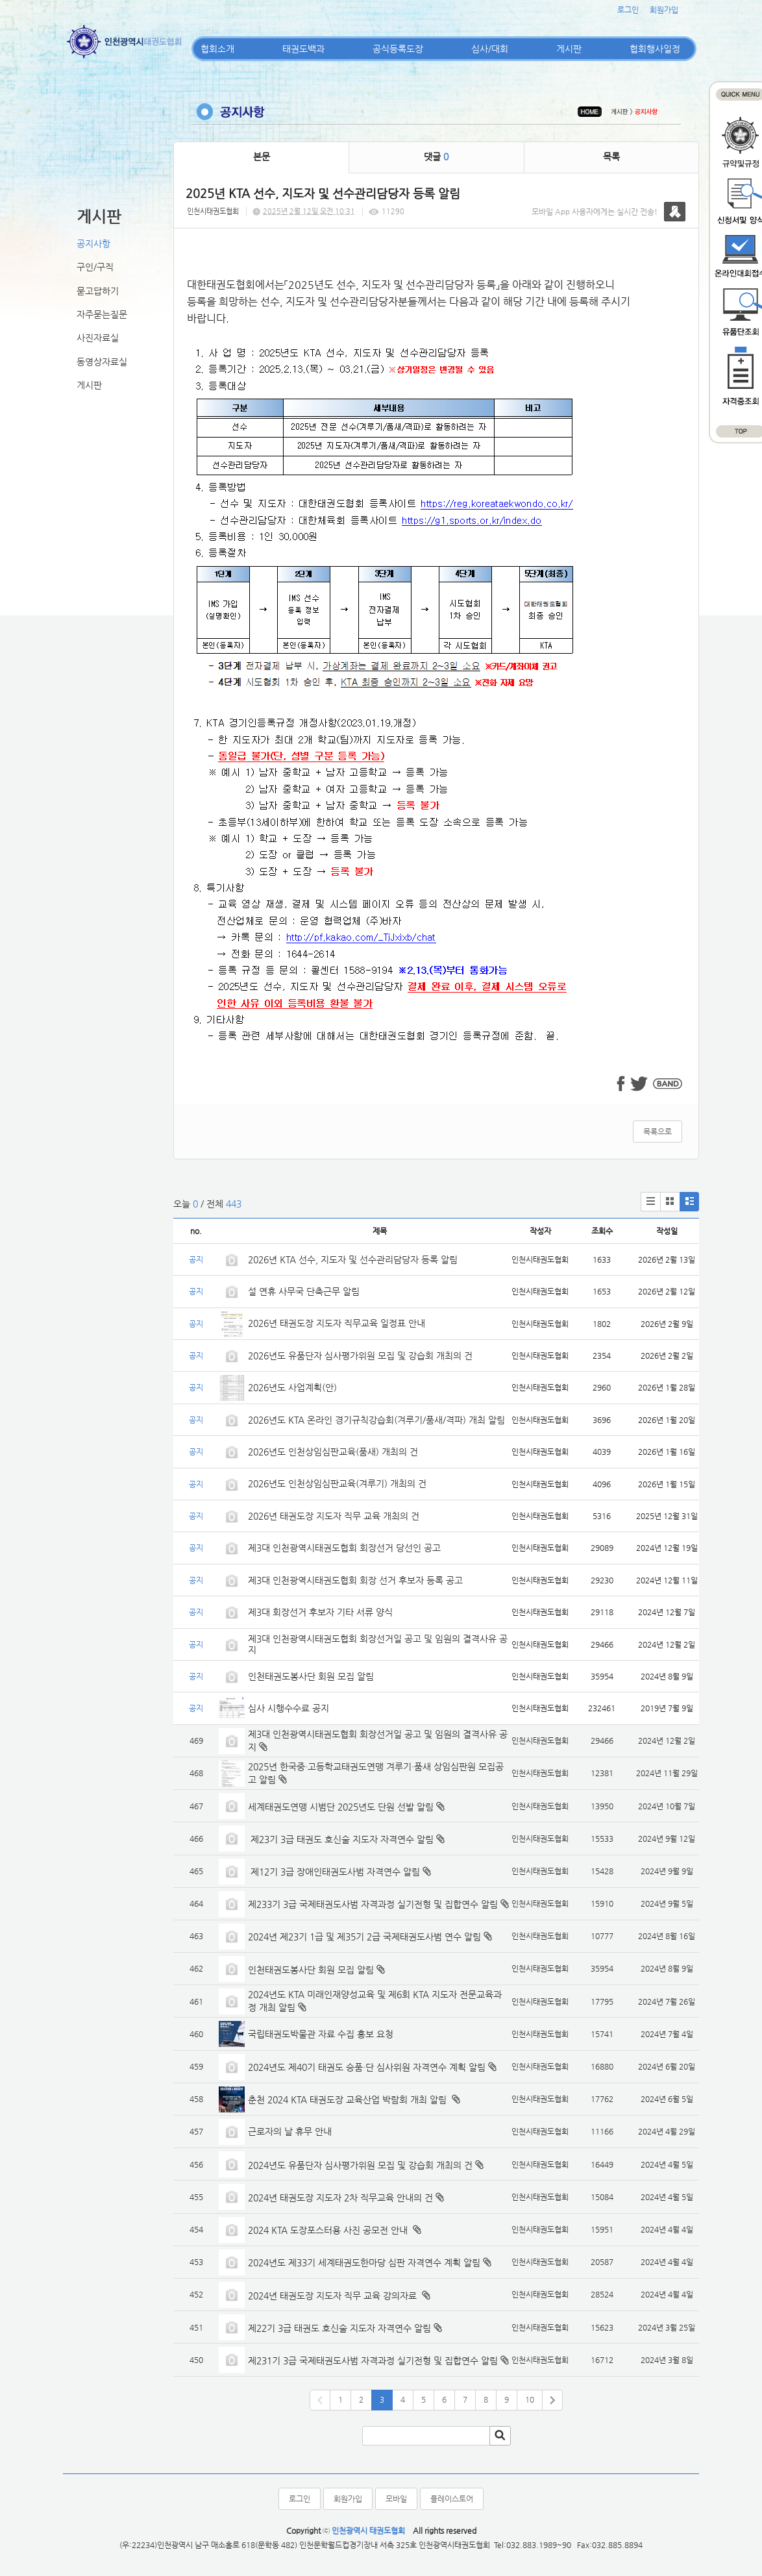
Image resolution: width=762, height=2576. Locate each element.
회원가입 (664, 9)
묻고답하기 (98, 291)
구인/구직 (95, 267)
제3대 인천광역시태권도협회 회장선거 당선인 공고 (344, 1547)
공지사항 (93, 243)
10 (529, 2399)
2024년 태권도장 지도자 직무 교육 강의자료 (333, 2295)
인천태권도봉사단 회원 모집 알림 (311, 1676)
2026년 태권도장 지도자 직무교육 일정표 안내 (336, 1323)
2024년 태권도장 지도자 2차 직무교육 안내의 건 (340, 2197)
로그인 (628, 9)
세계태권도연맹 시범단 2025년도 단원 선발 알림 (341, 1807)
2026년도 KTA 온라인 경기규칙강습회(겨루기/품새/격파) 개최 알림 (376, 1420)
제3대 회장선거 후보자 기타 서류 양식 (320, 1612)
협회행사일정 (655, 48)
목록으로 (657, 1131)
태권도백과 (303, 48)
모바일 (396, 2498)
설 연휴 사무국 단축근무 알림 (304, 1291)
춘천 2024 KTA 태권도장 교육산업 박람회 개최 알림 (348, 2099)
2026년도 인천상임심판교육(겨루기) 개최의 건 (337, 1483)
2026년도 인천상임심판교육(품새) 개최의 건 (333, 1451)
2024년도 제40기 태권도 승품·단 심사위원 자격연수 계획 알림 (366, 2067)
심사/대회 (489, 48)
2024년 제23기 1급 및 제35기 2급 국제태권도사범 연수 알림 (364, 1936)
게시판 (569, 48)
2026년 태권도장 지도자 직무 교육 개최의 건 (333, 1516)
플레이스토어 (451, 2498)
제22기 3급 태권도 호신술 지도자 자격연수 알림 (339, 2328)
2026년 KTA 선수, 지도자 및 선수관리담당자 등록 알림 (353, 1259)
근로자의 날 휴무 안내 (290, 2131)
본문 (261, 156)
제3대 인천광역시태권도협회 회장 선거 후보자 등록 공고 (355, 1580)
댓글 (436, 156)
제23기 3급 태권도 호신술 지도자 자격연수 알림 (341, 1839)
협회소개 (217, 48)
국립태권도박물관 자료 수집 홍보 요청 (320, 2034)
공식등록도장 (398, 48)
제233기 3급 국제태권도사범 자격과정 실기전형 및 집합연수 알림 (373, 1904)
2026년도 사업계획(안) (292, 1387)
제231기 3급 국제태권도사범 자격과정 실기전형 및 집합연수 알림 (373, 2360)
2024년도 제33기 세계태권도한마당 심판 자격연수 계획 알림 (364, 2262)
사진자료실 (98, 337)
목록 (611, 156)
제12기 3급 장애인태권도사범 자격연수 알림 (334, 1871)
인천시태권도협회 (213, 211)
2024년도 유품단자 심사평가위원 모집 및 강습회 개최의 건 (360, 2165)
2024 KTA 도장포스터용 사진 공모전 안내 (329, 2230)
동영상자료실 (102, 361)
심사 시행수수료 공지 (288, 1708)
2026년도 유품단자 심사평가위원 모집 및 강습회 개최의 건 (360, 1355)
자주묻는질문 (102, 314)
